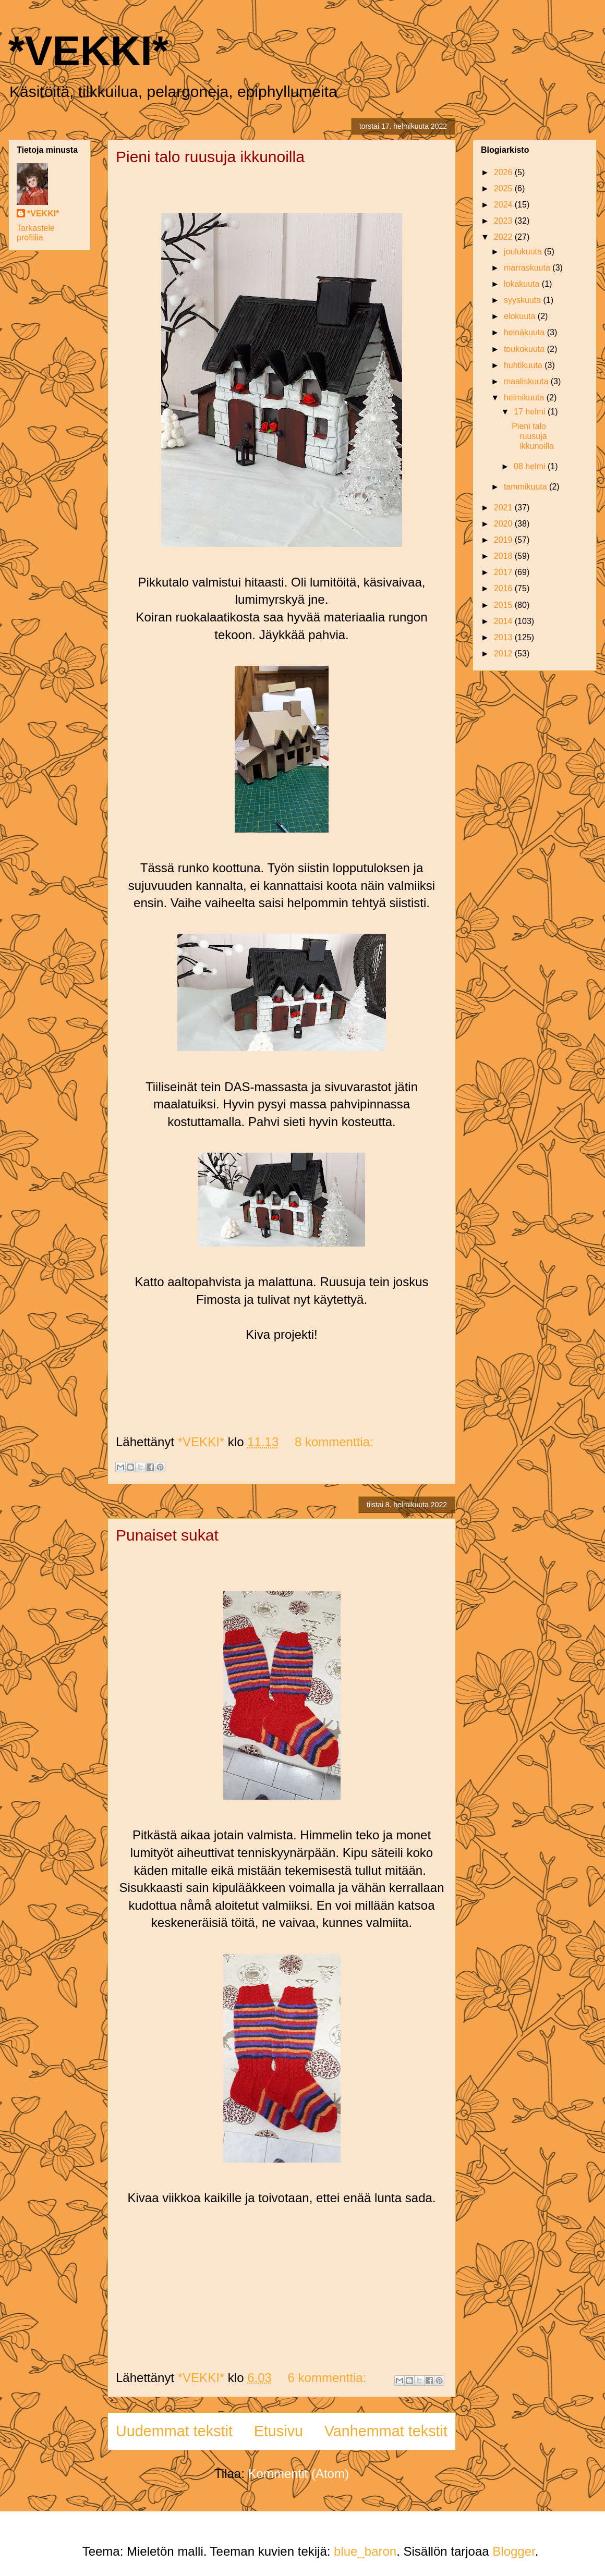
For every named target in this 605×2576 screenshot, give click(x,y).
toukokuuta (525, 349)
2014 (504, 621)
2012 (504, 653)
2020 (504, 523)
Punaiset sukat (167, 1535)
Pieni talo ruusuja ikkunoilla (210, 156)
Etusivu (278, 2431)
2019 (504, 539)
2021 (504, 507)
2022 (504, 237)
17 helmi (531, 411)
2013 (504, 637)
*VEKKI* (88, 51)
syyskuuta (523, 300)
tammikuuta (526, 486)
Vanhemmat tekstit (385, 2431)
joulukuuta (524, 251)
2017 (504, 572)
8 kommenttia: (334, 1442)
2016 (504, 588)
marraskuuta (528, 267)
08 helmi (531, 466)
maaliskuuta (527, 381)
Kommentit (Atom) (298, 2474)
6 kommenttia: (329, 2378)
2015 (504, 605)
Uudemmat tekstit (174, 2431)
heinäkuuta (525, 332)
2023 (504, 220)
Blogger (513, 2551)
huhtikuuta (524, 365)
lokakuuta (523, 283)
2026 (504, 172)
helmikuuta (525, 397)
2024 (504, 204)
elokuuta (521, 316)
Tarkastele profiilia (36, 233)
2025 (504, 188)
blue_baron (365, 2551)
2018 (504, 556)
